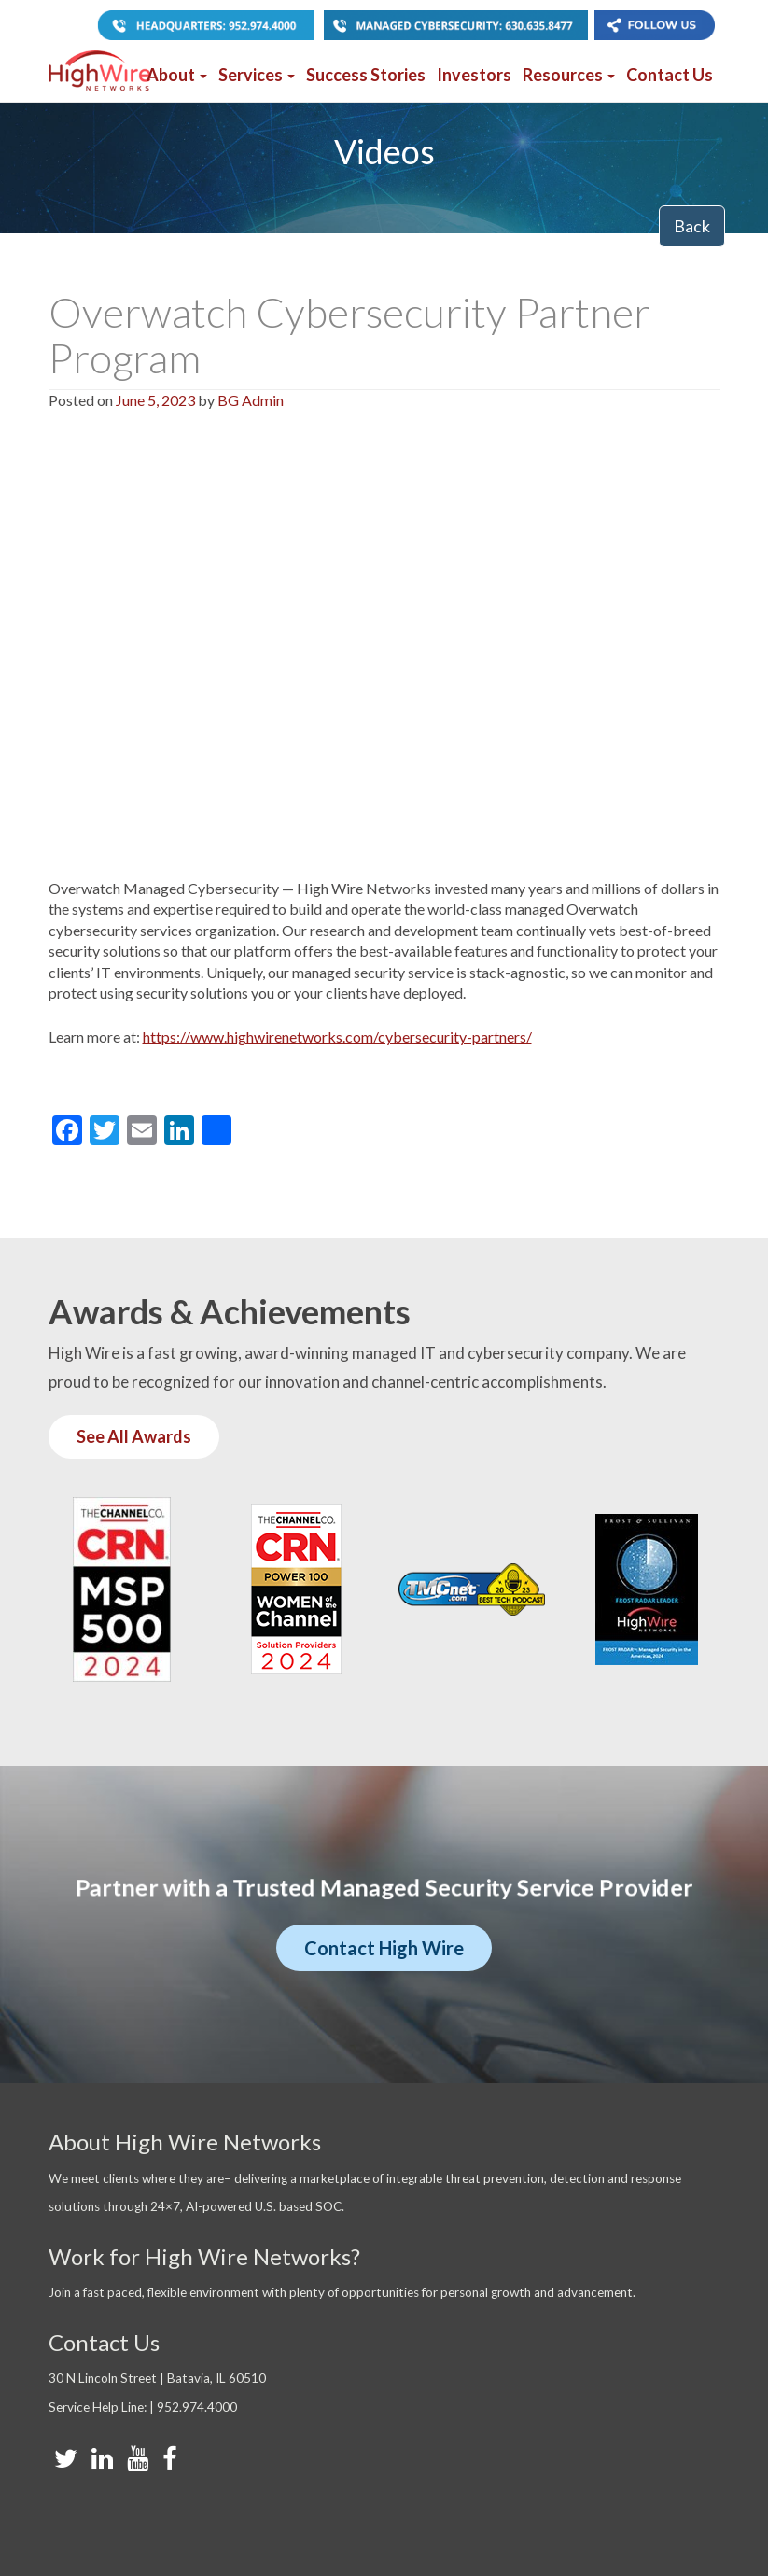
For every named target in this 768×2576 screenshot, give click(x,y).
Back (692, 226)
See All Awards (134, 1436)
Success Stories (366, 74)
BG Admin (250, 400)
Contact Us (669, 74)
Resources (569, 74)
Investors (474, 74)
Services (256, 74)
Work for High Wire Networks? (204, 2256)
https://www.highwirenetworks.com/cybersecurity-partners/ (337, 1036)
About (177, 74)
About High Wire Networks (185, 2141)
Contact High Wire (384, 1948)
